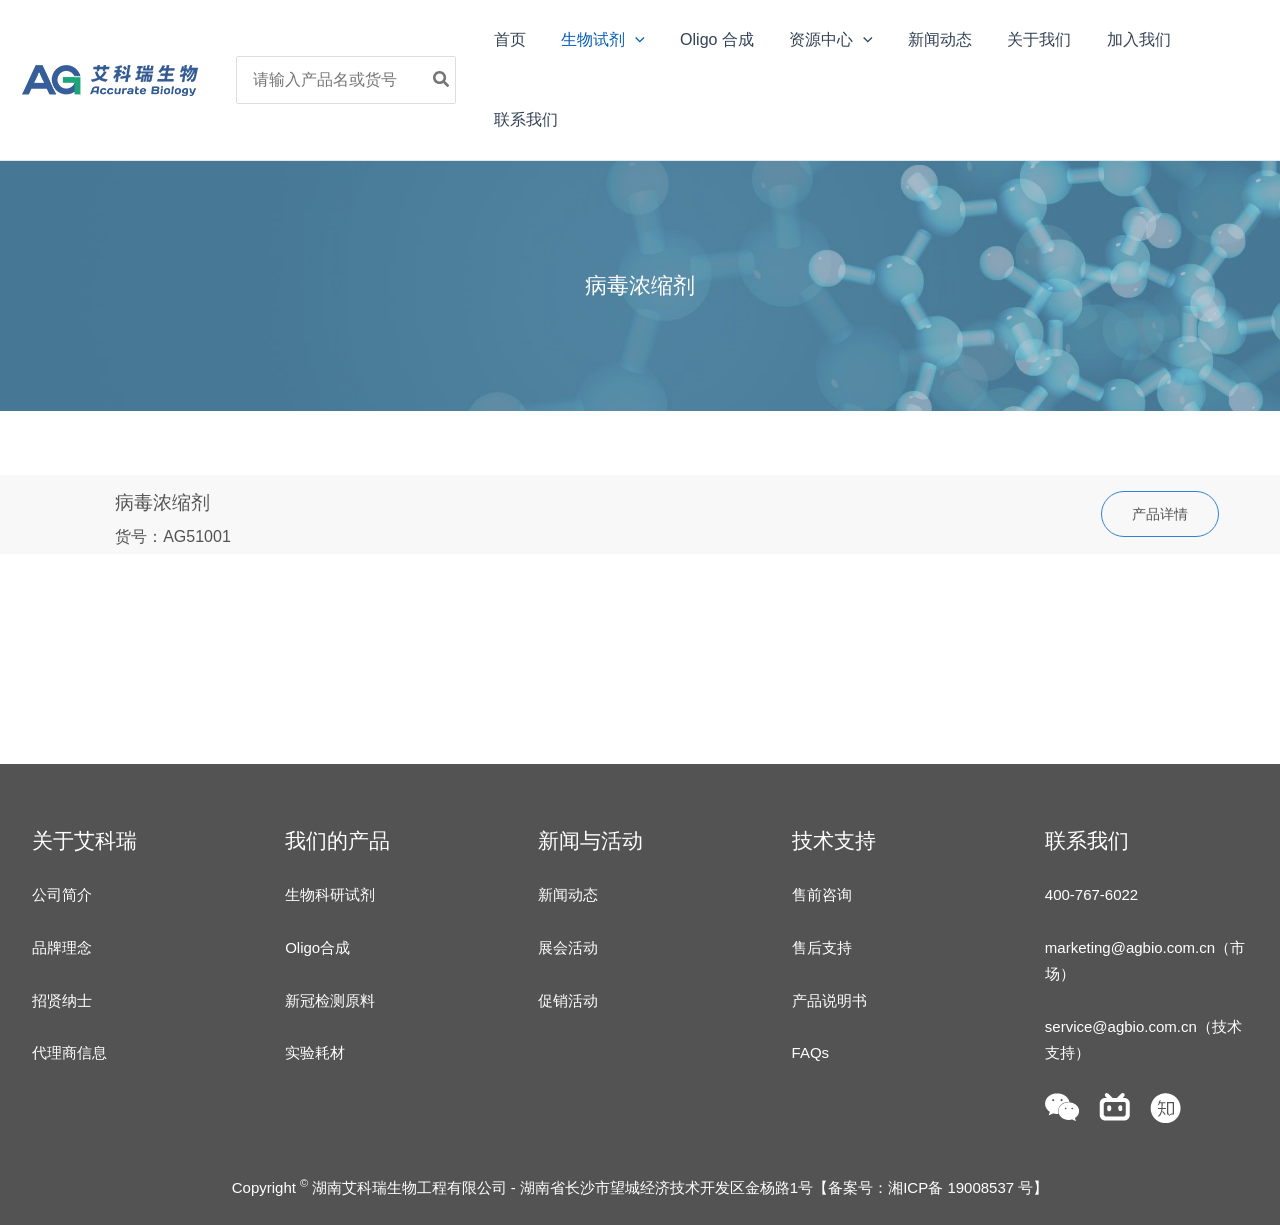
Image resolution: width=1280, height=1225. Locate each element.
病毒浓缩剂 (162, 502)
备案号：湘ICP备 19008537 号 (930, 1187)
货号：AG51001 (173, 536)
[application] (636, 40)
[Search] (448, 80)
